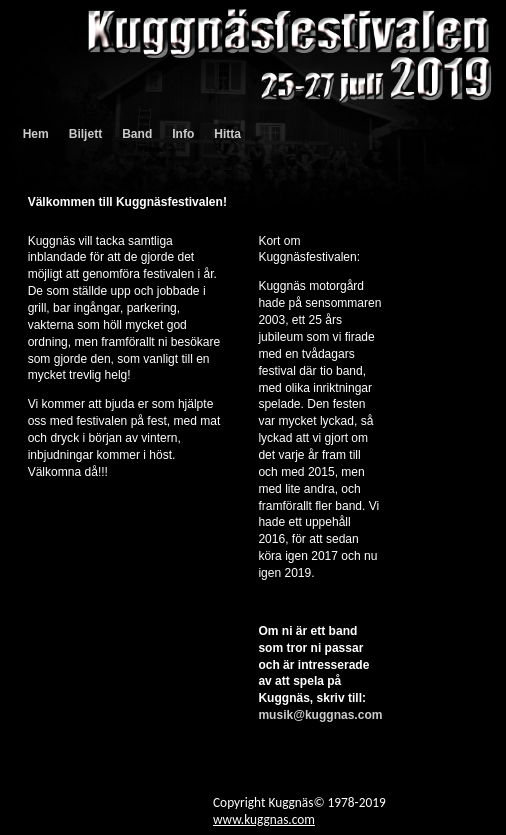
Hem (36, 134)
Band (137, 134)
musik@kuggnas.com (320, 715)
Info (183, 134)
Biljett (85, 134)
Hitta (227, 134)
